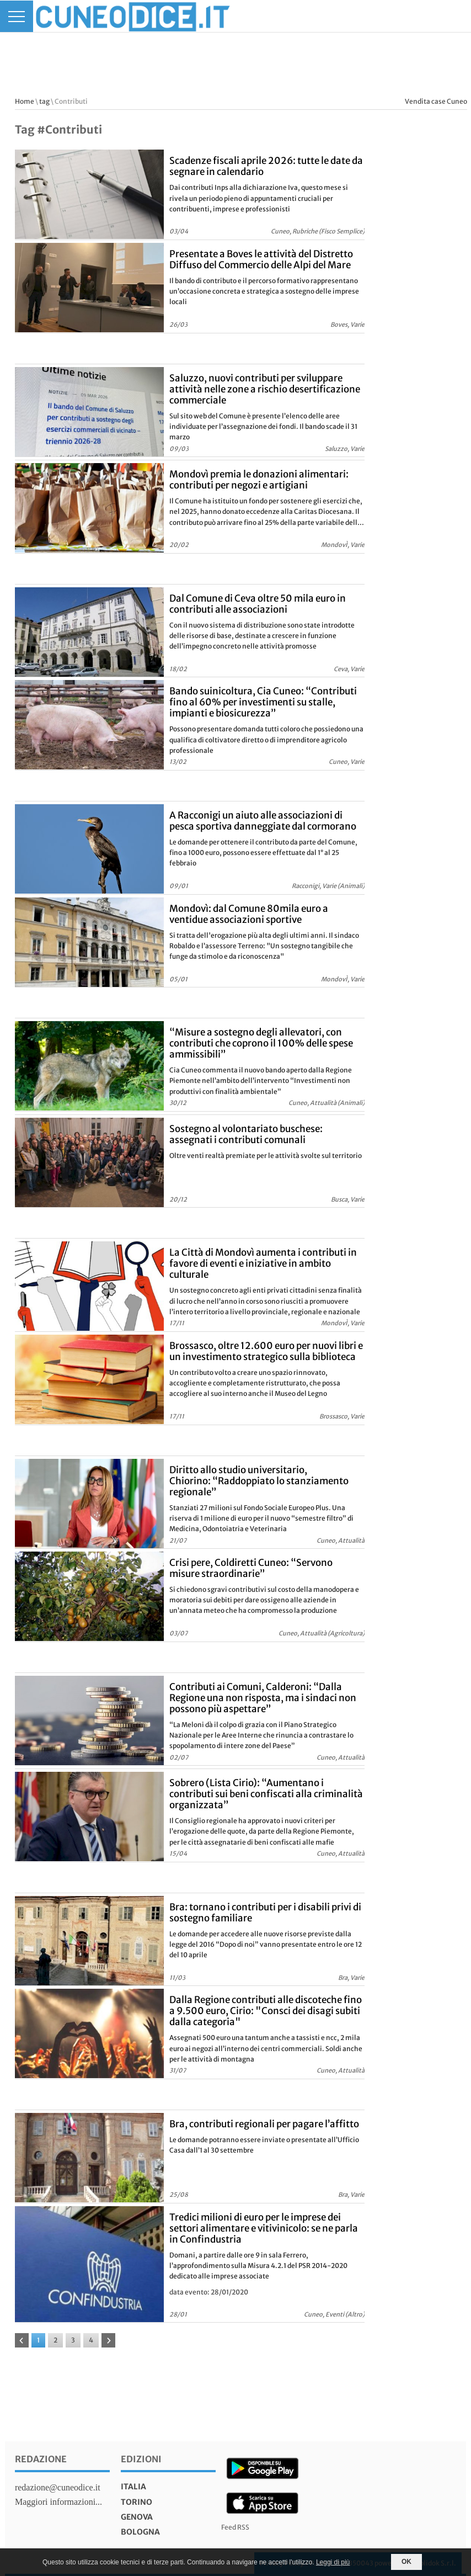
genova (137, 2517)
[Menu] (16, 16)
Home (24, 101)
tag (44, 101)
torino (136, 2502)
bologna (140, 2532)
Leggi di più (333, 2562)
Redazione (41, 2459)
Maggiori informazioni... (58, 2501)
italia (133, 2487)
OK (406, 2562)
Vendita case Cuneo (436, 101)
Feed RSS (235, 2527)
